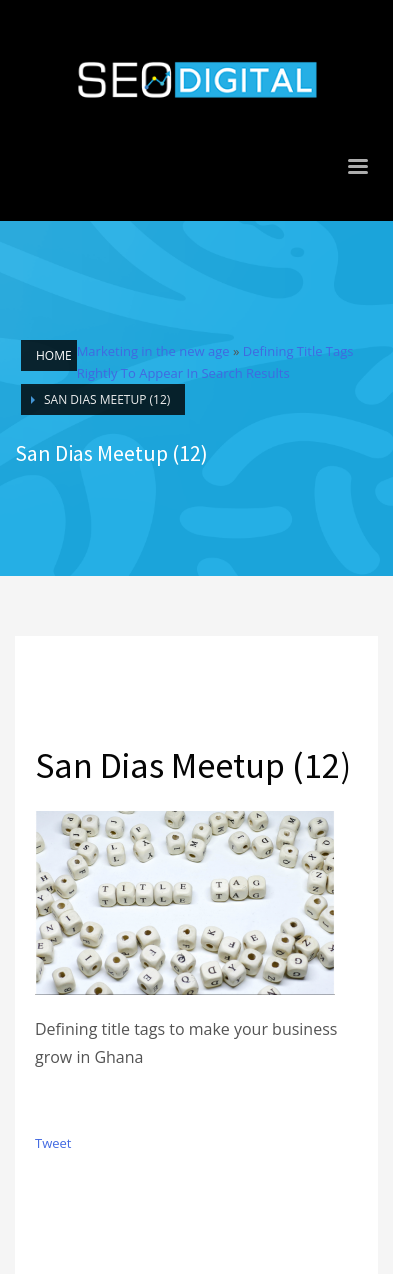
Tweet (53, 1143)
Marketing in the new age (153, 351)
